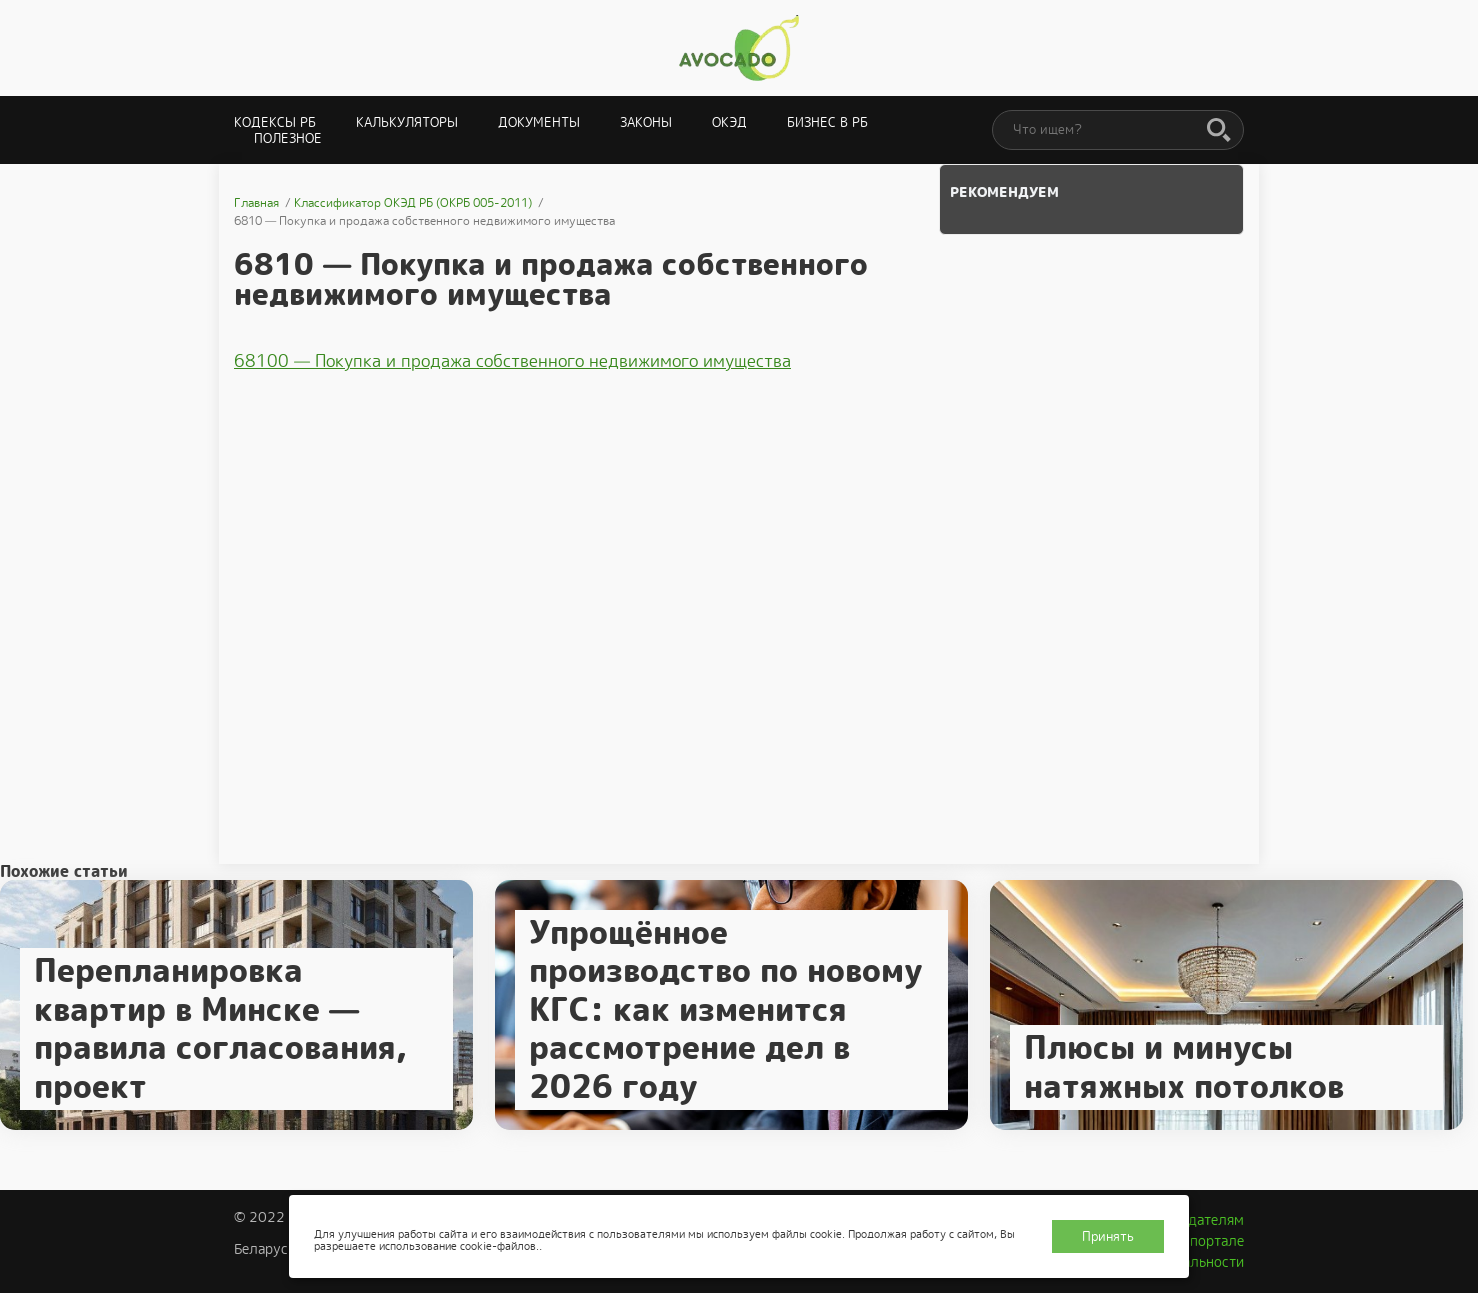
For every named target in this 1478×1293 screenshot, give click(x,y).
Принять (1108, 1236)
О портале (1210, 1241)
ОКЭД (729, 122)
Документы (539, 122)
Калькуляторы (407, 122)
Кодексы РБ (275, 122)
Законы (646, 122)
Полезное (288, 138)
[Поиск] (1219, 131)
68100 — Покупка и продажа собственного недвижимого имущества (512, 361)
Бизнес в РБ (827, 122)
